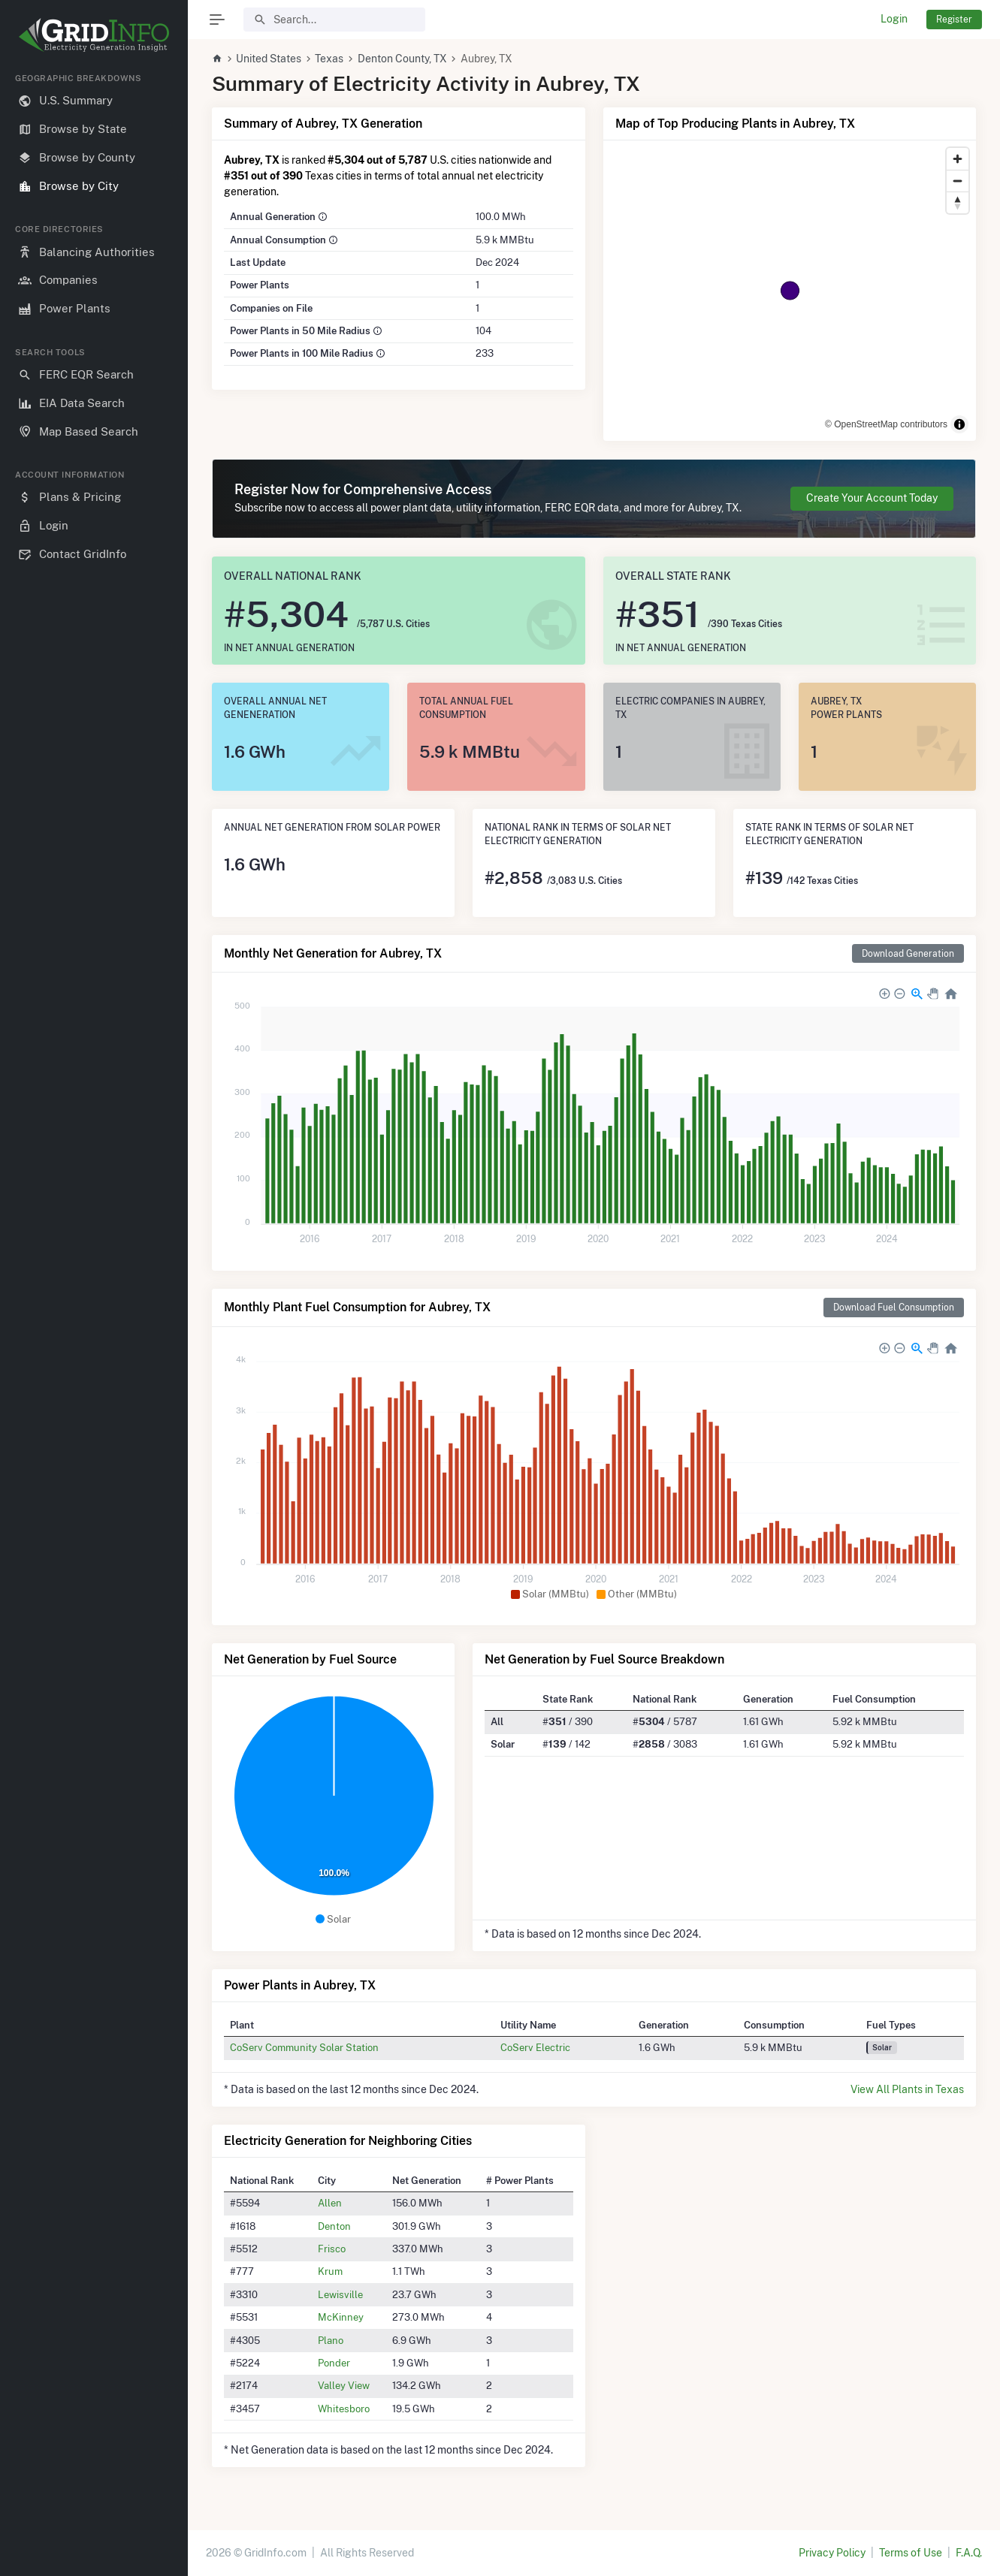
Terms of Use (910, 2553)
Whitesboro (344, 2409)
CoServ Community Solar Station (304, 2047)
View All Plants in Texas (907, 2089)
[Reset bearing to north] (957, 202)
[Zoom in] (957, 159)
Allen (330, 2203)
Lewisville (340, 2294)
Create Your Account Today (872, 498)
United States (268, 59)
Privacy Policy (832, 2553)
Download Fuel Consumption (893, 1307)
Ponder (334, 2363)
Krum (330, 2271)
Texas (329, 59)
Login (894, 19)
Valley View (344, 2385)
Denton (334, 2226)
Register (954, 19)
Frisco (332, 2249)
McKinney (341, 2317)
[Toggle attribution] (959, 424)
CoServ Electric (535, 2047)
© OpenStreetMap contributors (886, 424)
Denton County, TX (402, 59)
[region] (94, 1312)
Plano (330, 2340)
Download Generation (908, 953)
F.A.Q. (969, 2553)
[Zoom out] (957, 181)
